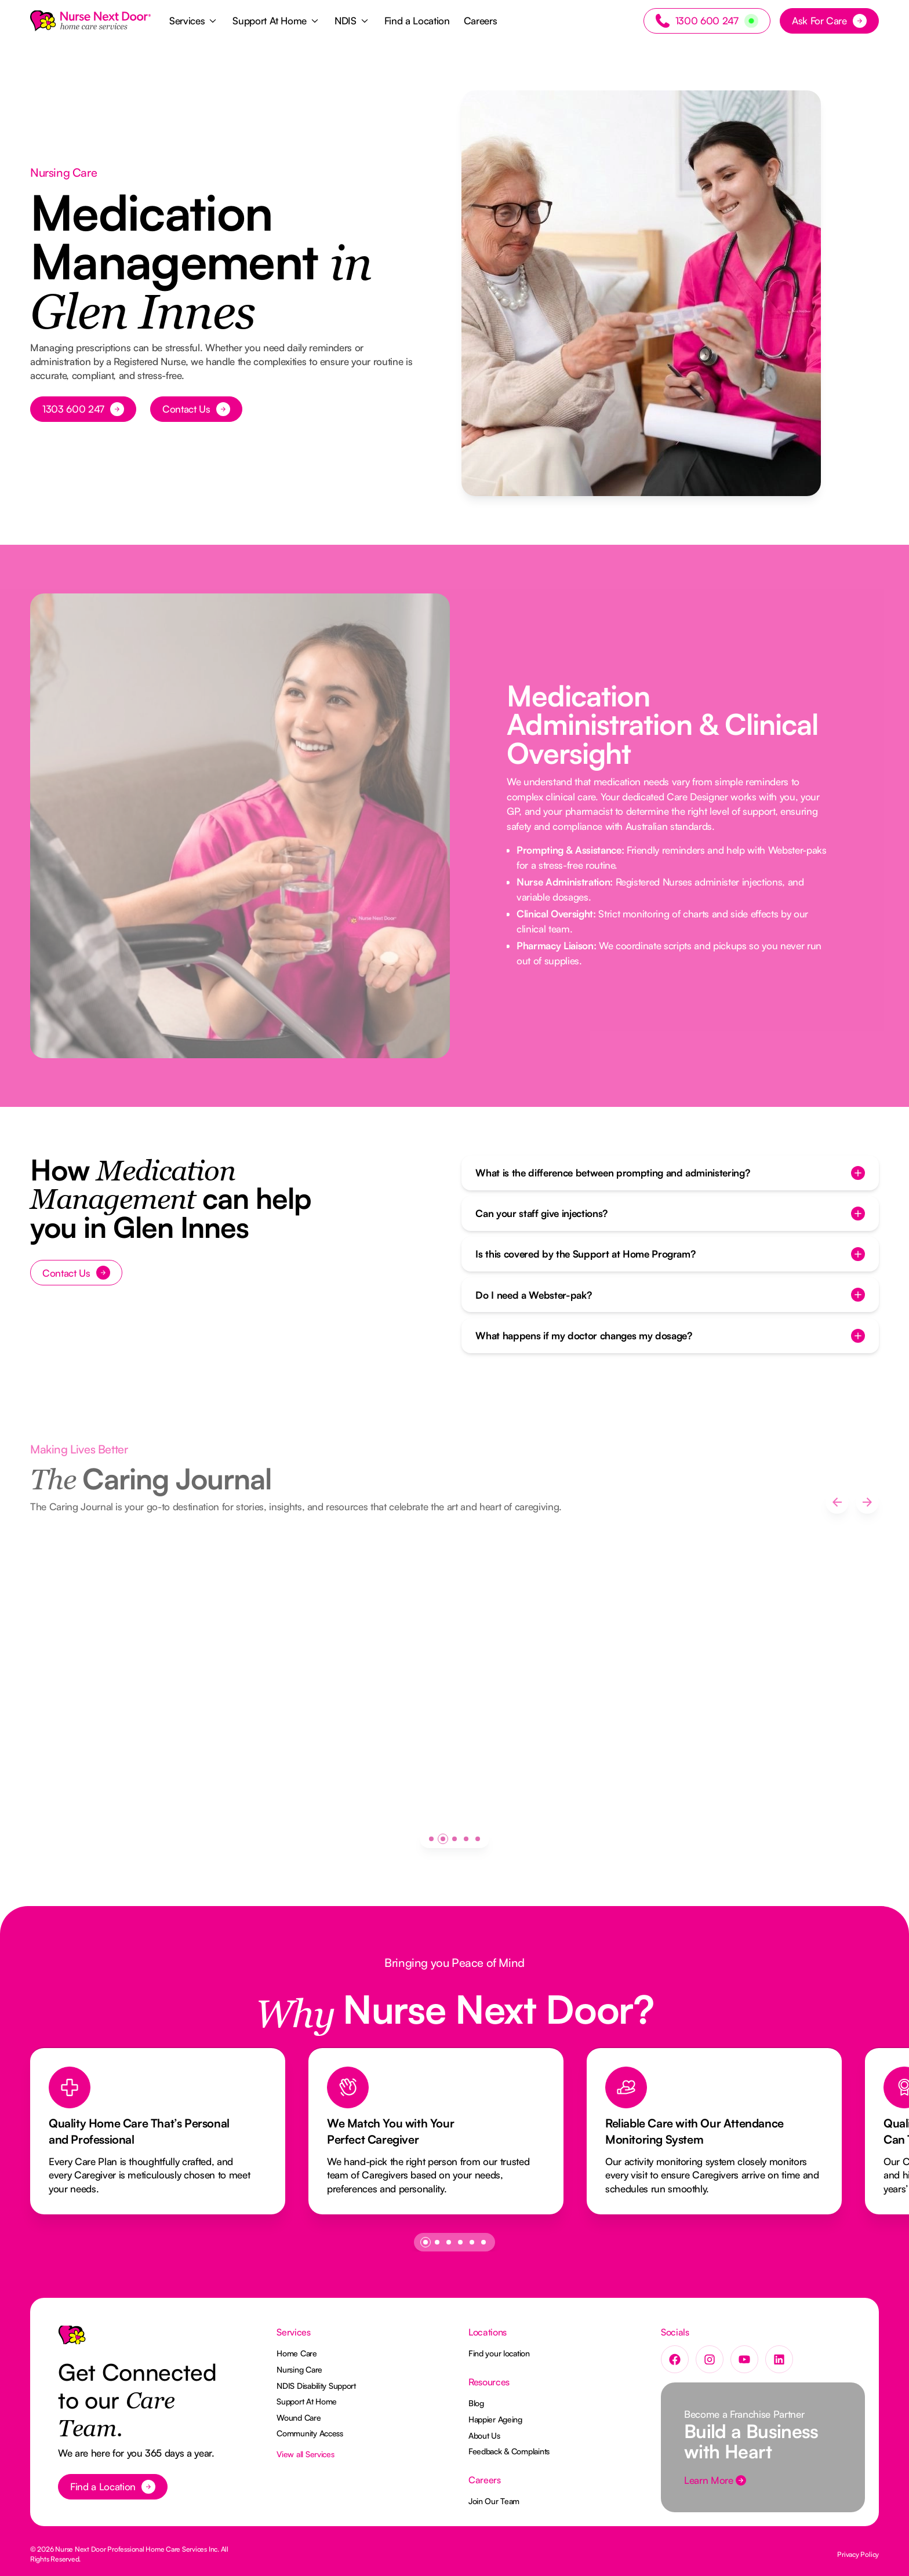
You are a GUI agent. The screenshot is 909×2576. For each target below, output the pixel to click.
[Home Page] (90, 21)
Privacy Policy (858, 2554)
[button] (194, 21)
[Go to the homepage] (72, 2339)
